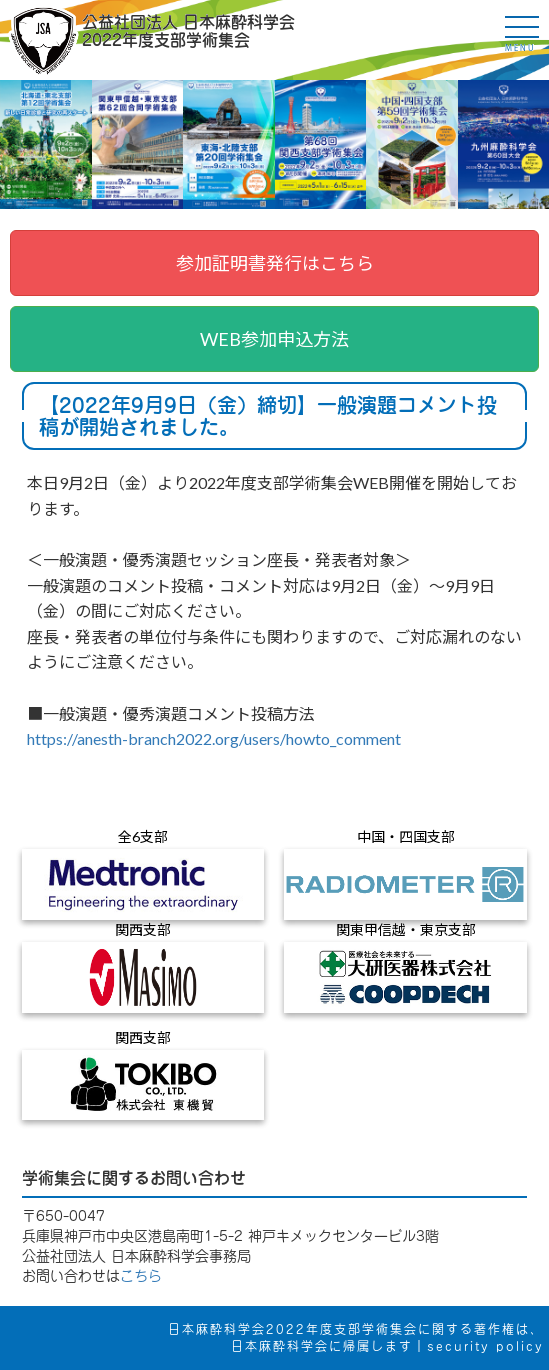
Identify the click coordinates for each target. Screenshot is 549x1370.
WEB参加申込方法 (274, 339)
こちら (141, 1276)
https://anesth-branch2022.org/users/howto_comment (214, 738)
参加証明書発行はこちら (275, 263)
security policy (485, 1346)
